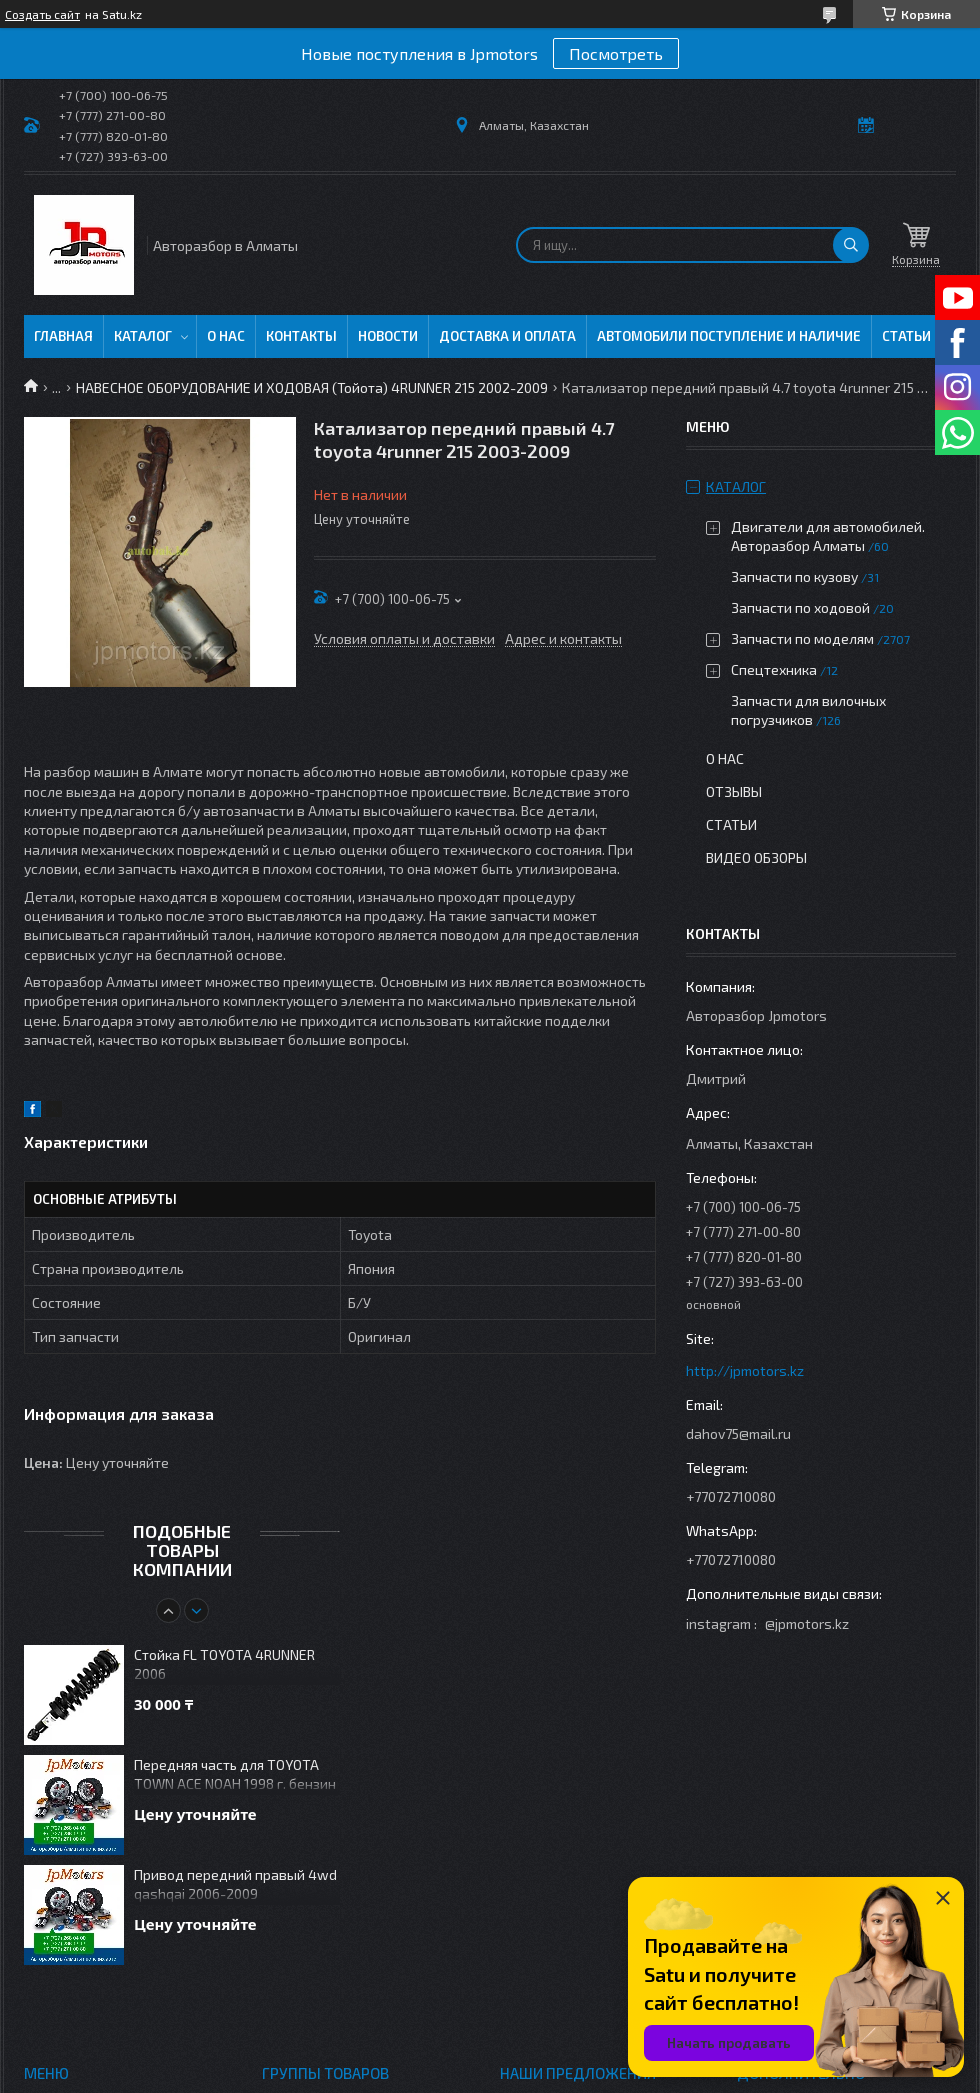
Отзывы (734, 791)
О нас (226, 336)
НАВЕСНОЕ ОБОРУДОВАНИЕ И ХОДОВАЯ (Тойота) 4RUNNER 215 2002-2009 (312, 387)
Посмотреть (616, 53)
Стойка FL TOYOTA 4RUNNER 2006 (224, 1664)
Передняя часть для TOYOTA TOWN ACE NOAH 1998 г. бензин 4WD (235, 1775)
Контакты (301, 336)
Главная (63, 336)
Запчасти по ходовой (800, 607)
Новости (388, 336)
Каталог (143, 336)
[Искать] (851, 245)
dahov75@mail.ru (738, 1433)
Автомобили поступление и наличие (729, 336)
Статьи (906, 336)
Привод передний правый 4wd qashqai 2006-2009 (235, 1884)
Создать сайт (42, 14)
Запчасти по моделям (802, 638)
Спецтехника (774, 669)
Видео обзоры (756, 857)
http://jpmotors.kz (745, 1370)
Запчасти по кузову (794, 576)
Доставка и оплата (507, 336)
